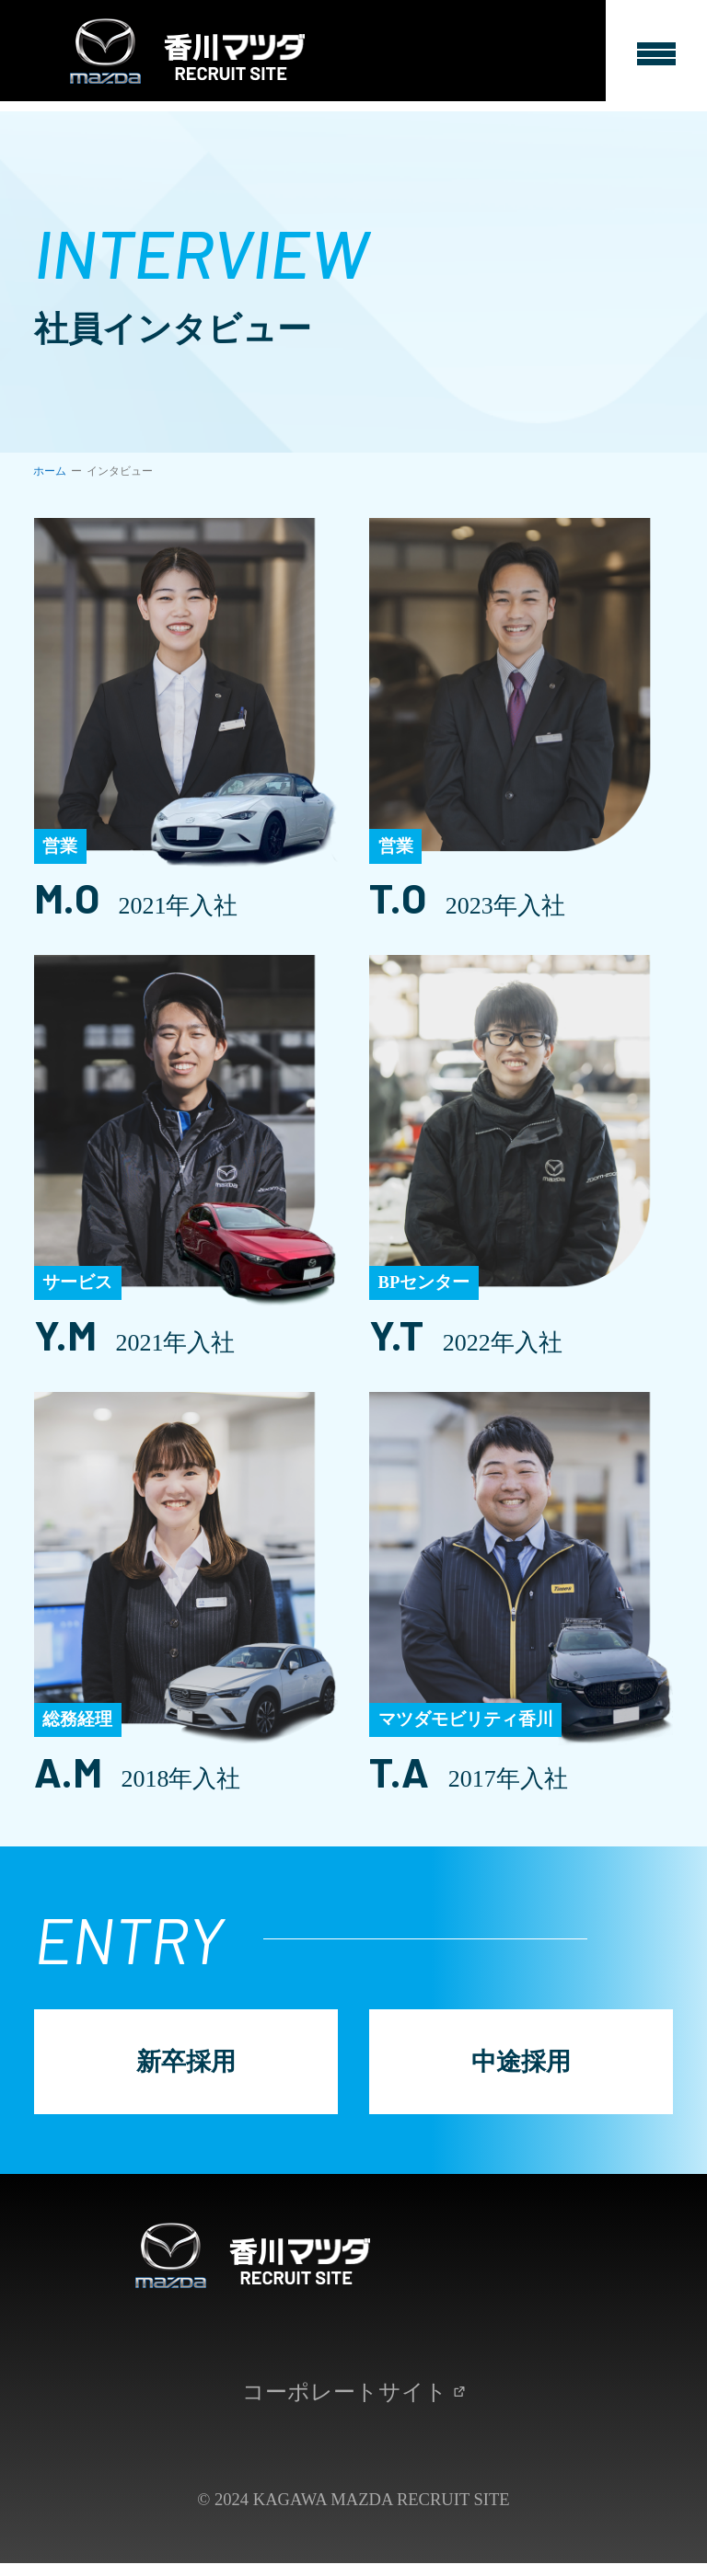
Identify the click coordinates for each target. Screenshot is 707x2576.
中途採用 (522, 2066)
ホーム (49, 471)
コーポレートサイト (354, 2404)
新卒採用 (185, 2066)
